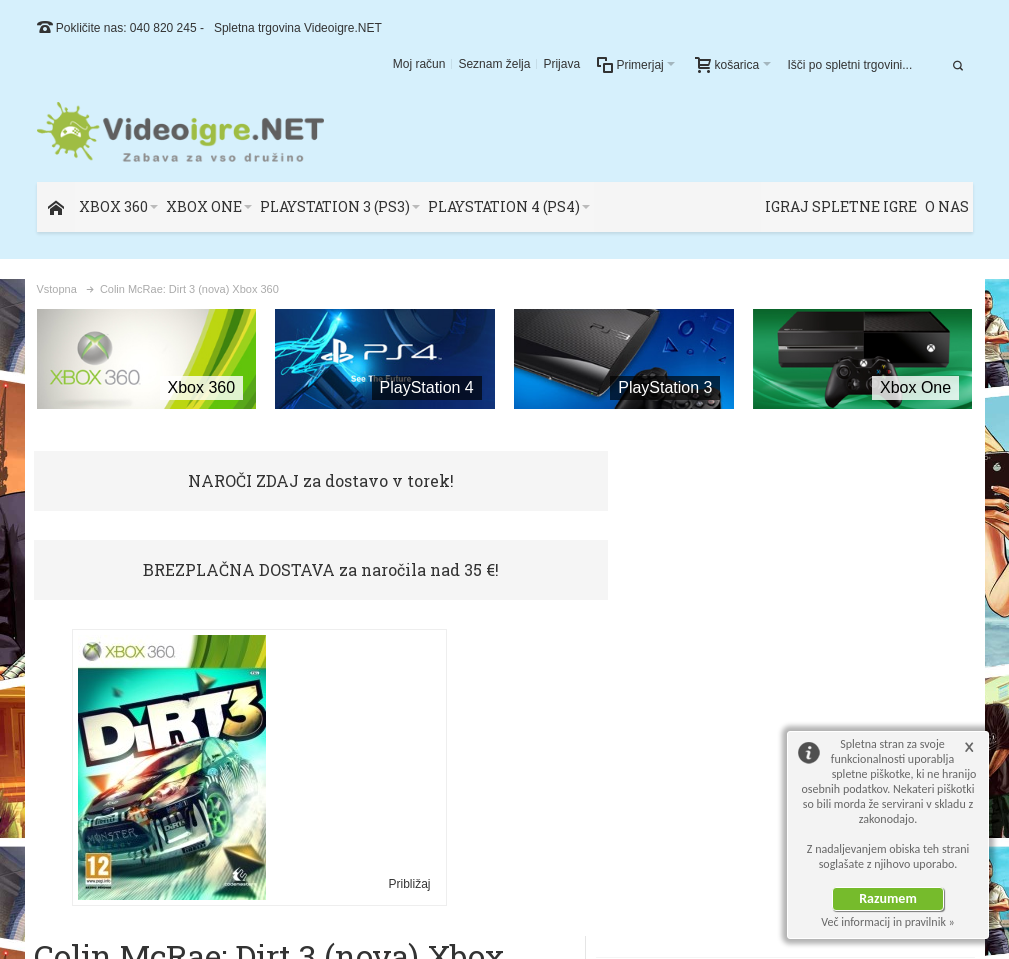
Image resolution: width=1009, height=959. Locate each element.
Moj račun (419, 64)
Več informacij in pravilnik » (888, 922)
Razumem (888, 898)
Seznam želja (494, 64)
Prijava (561, 64)
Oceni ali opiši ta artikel (494, 645)
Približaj (298, 793)
